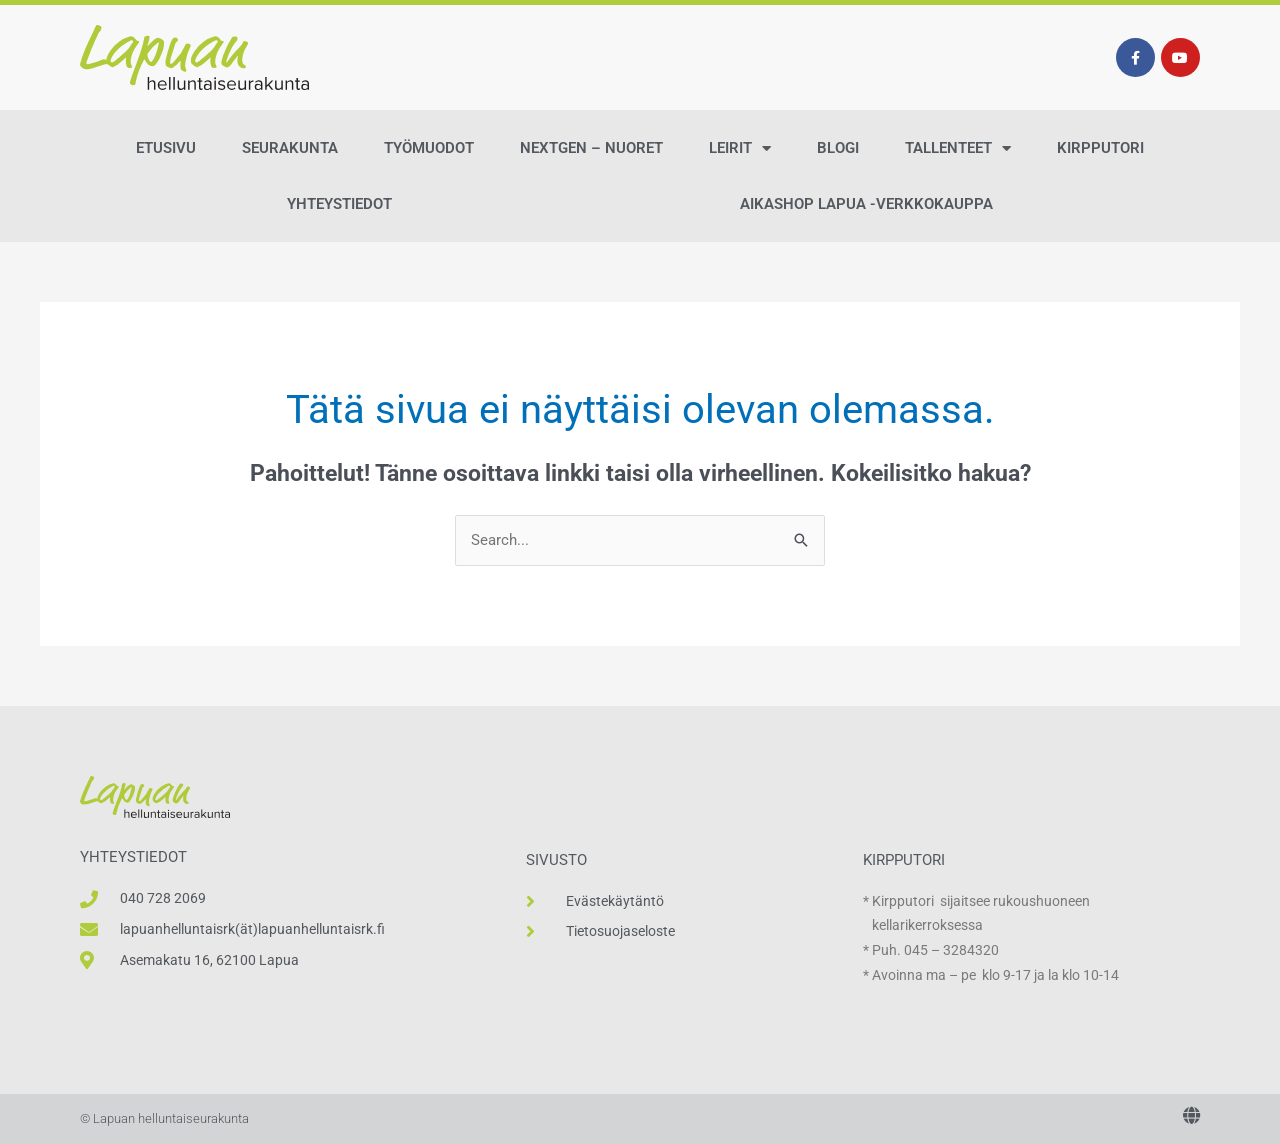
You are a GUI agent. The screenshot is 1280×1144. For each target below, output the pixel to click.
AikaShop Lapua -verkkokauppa (866, 204)
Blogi (838, 148)
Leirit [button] (740, 148)
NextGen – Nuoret (591, 148)
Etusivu (166, 148)
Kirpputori (1100, 148)
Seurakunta (290, 148)
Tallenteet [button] (958, 148)
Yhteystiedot (339, 204)
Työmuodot (429, 148)
